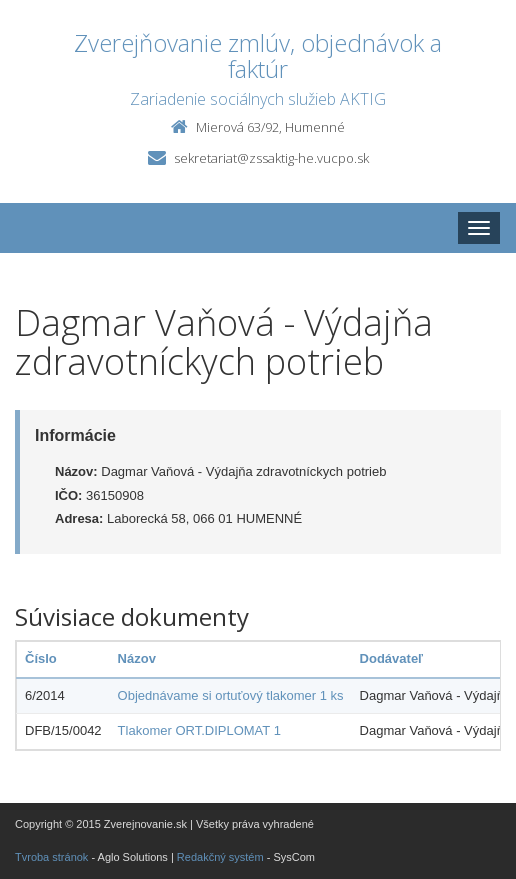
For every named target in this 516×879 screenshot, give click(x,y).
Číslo (41, 658)
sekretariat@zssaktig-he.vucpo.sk (271, 158)
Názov (137, 658)
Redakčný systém (220, 857)
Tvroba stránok (51, 857)
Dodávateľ (392, 658)
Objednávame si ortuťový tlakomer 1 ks (231, 695)
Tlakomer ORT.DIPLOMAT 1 (199, 730)
